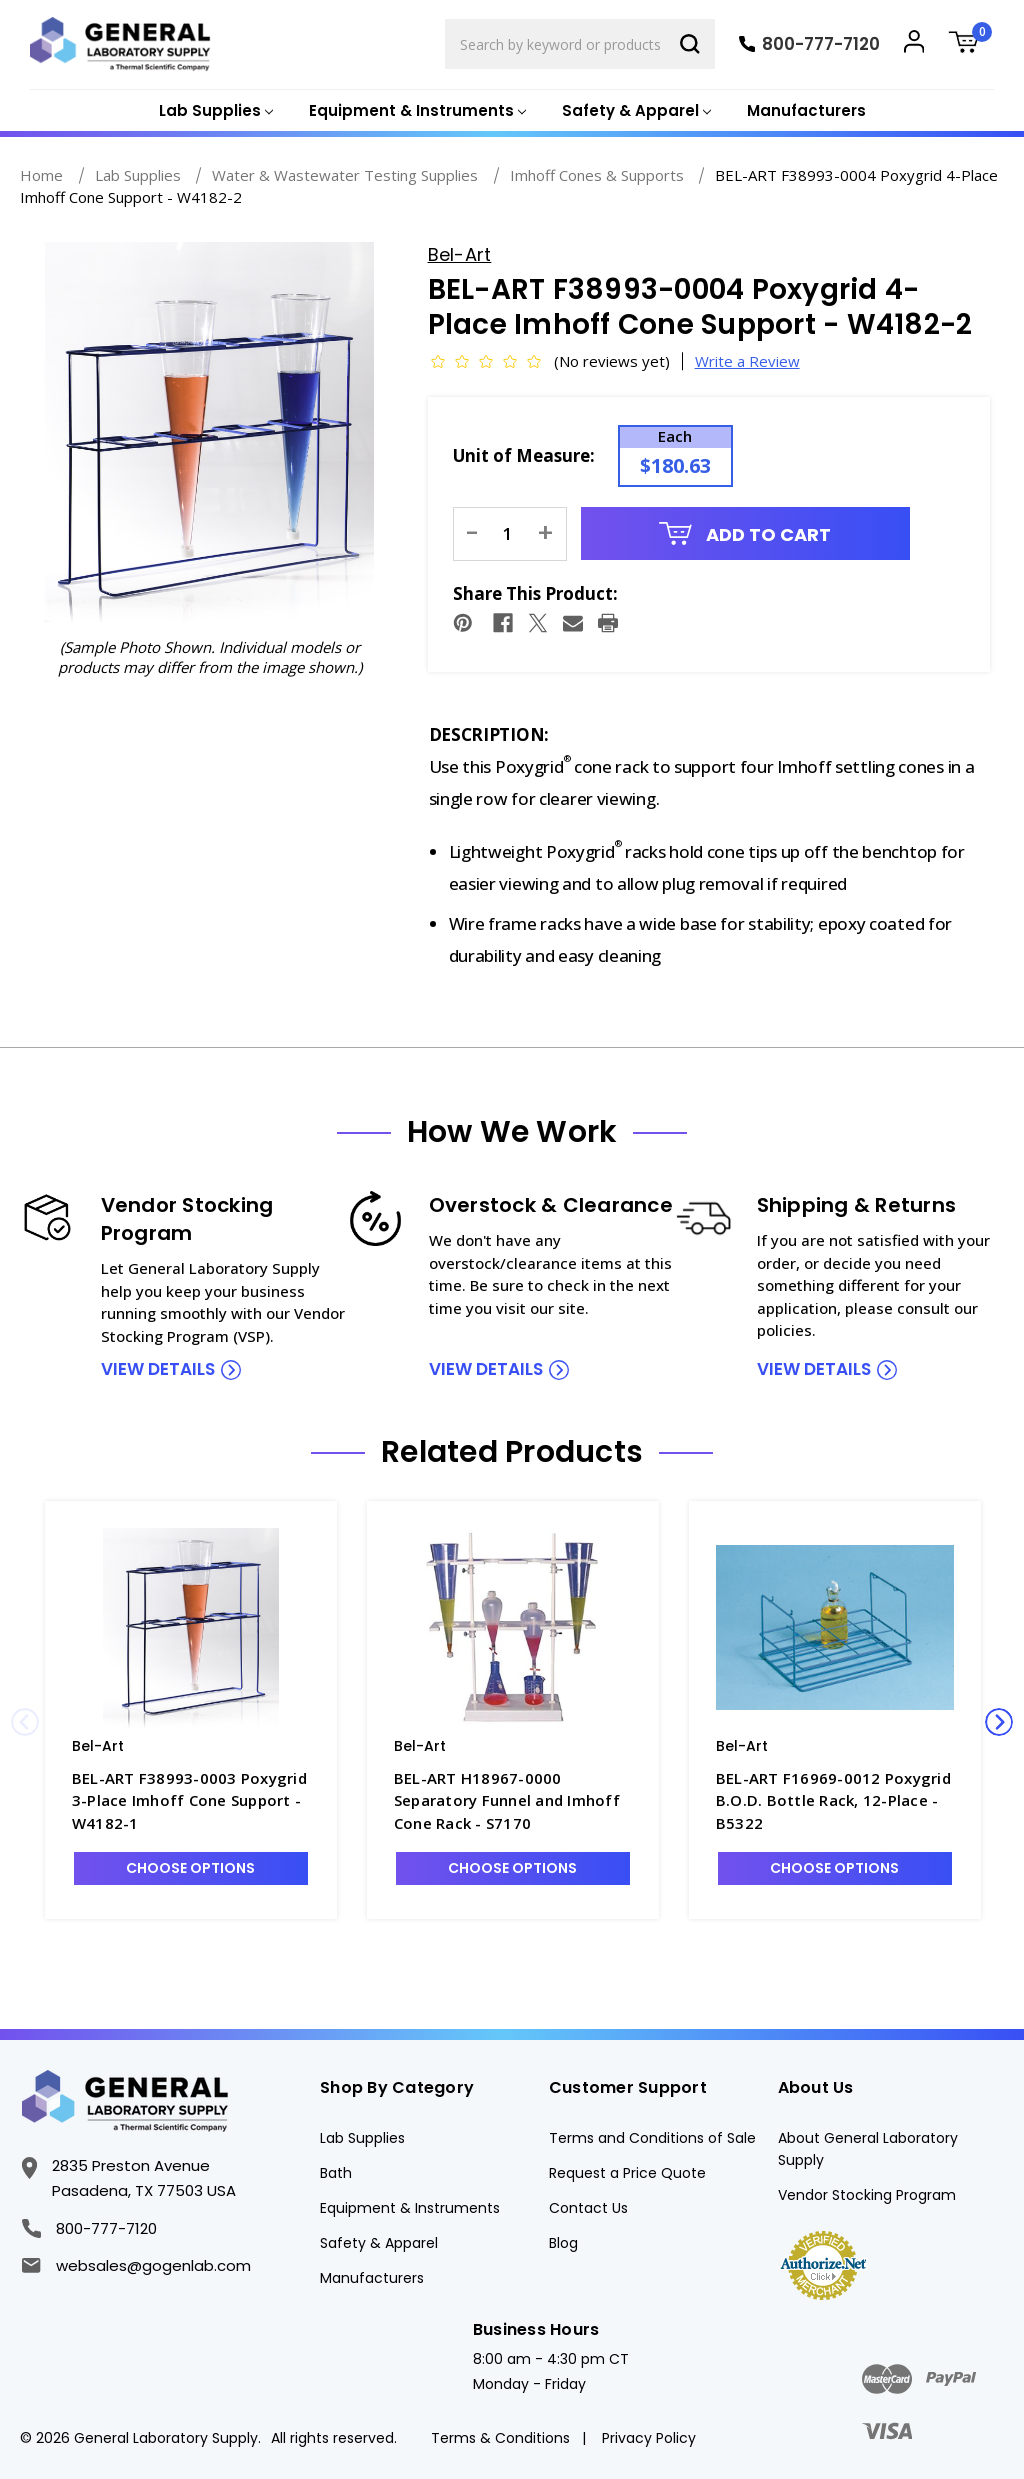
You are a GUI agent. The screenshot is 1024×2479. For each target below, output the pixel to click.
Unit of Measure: (524, 455)
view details (158, 1369)
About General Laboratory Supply (868, 2149)
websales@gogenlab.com (136, 2265)
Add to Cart (745, 534)
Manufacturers (806, 110)
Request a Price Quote (627, 2173)
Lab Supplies (362, 2138)
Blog (563, 2243)
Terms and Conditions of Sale (652, 2138)
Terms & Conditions (500, 2438)
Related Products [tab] (512, 1452)
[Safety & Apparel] (634, 111)
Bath (336, 2173)
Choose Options (190, 1868)
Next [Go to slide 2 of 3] (999, 1722)
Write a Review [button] (747, 361)
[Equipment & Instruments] (415, 111)
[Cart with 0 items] (971, 44)
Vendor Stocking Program (867, 2195)
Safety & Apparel (379, 2243)
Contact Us (588, 2208)
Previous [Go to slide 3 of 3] (25, 1722)
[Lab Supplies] (214, 111)
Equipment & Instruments (410, 2208)
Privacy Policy (649, 2438)
